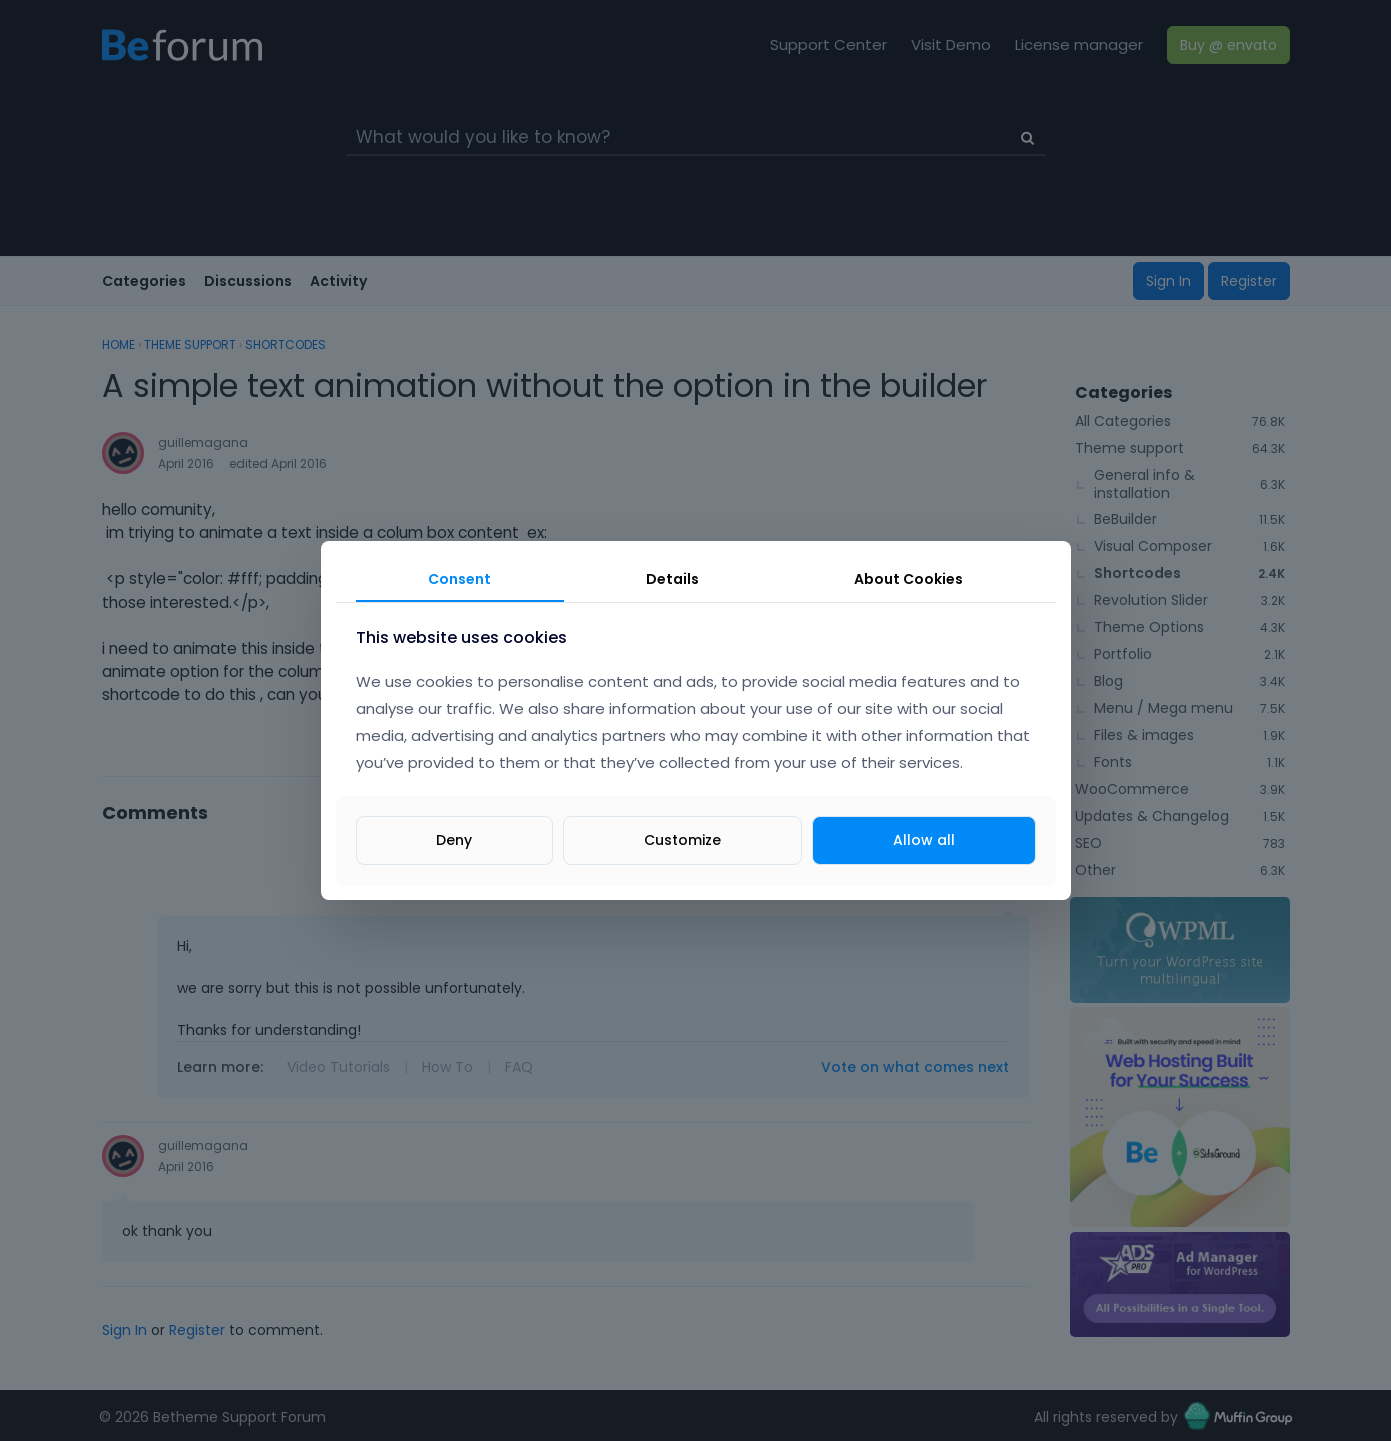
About (908, 579)
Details (672, 579)
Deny (454, 840)
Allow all (924, 840)
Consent (459, 579)
